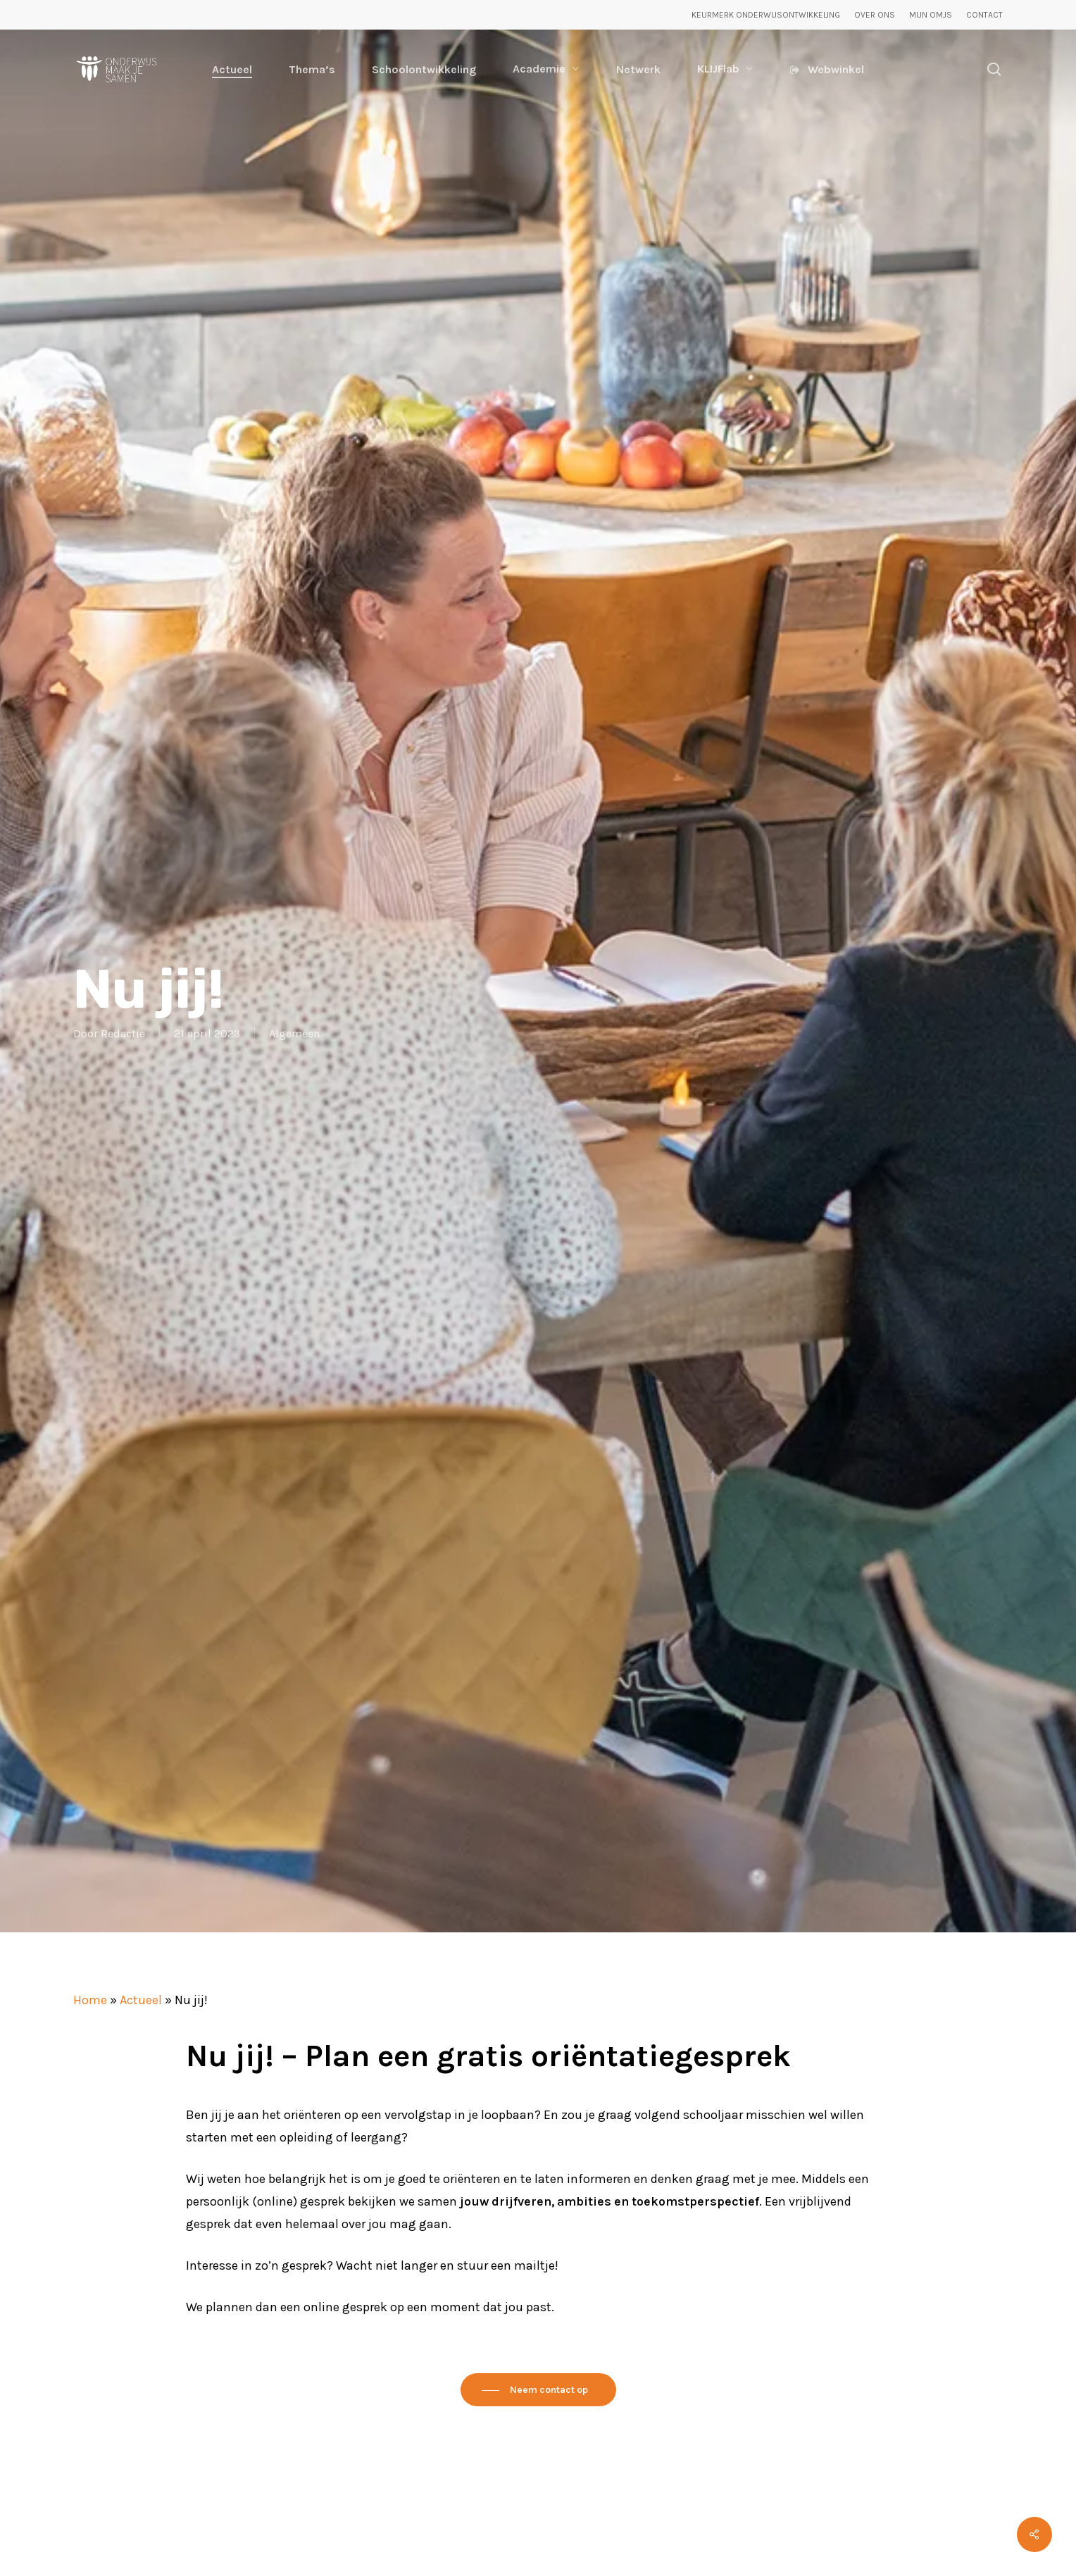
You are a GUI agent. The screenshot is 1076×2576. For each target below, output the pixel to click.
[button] (538, 2390)
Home (90, 2000)
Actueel (141, 2000)
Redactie (123, 1032)
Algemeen (294, 1032)
